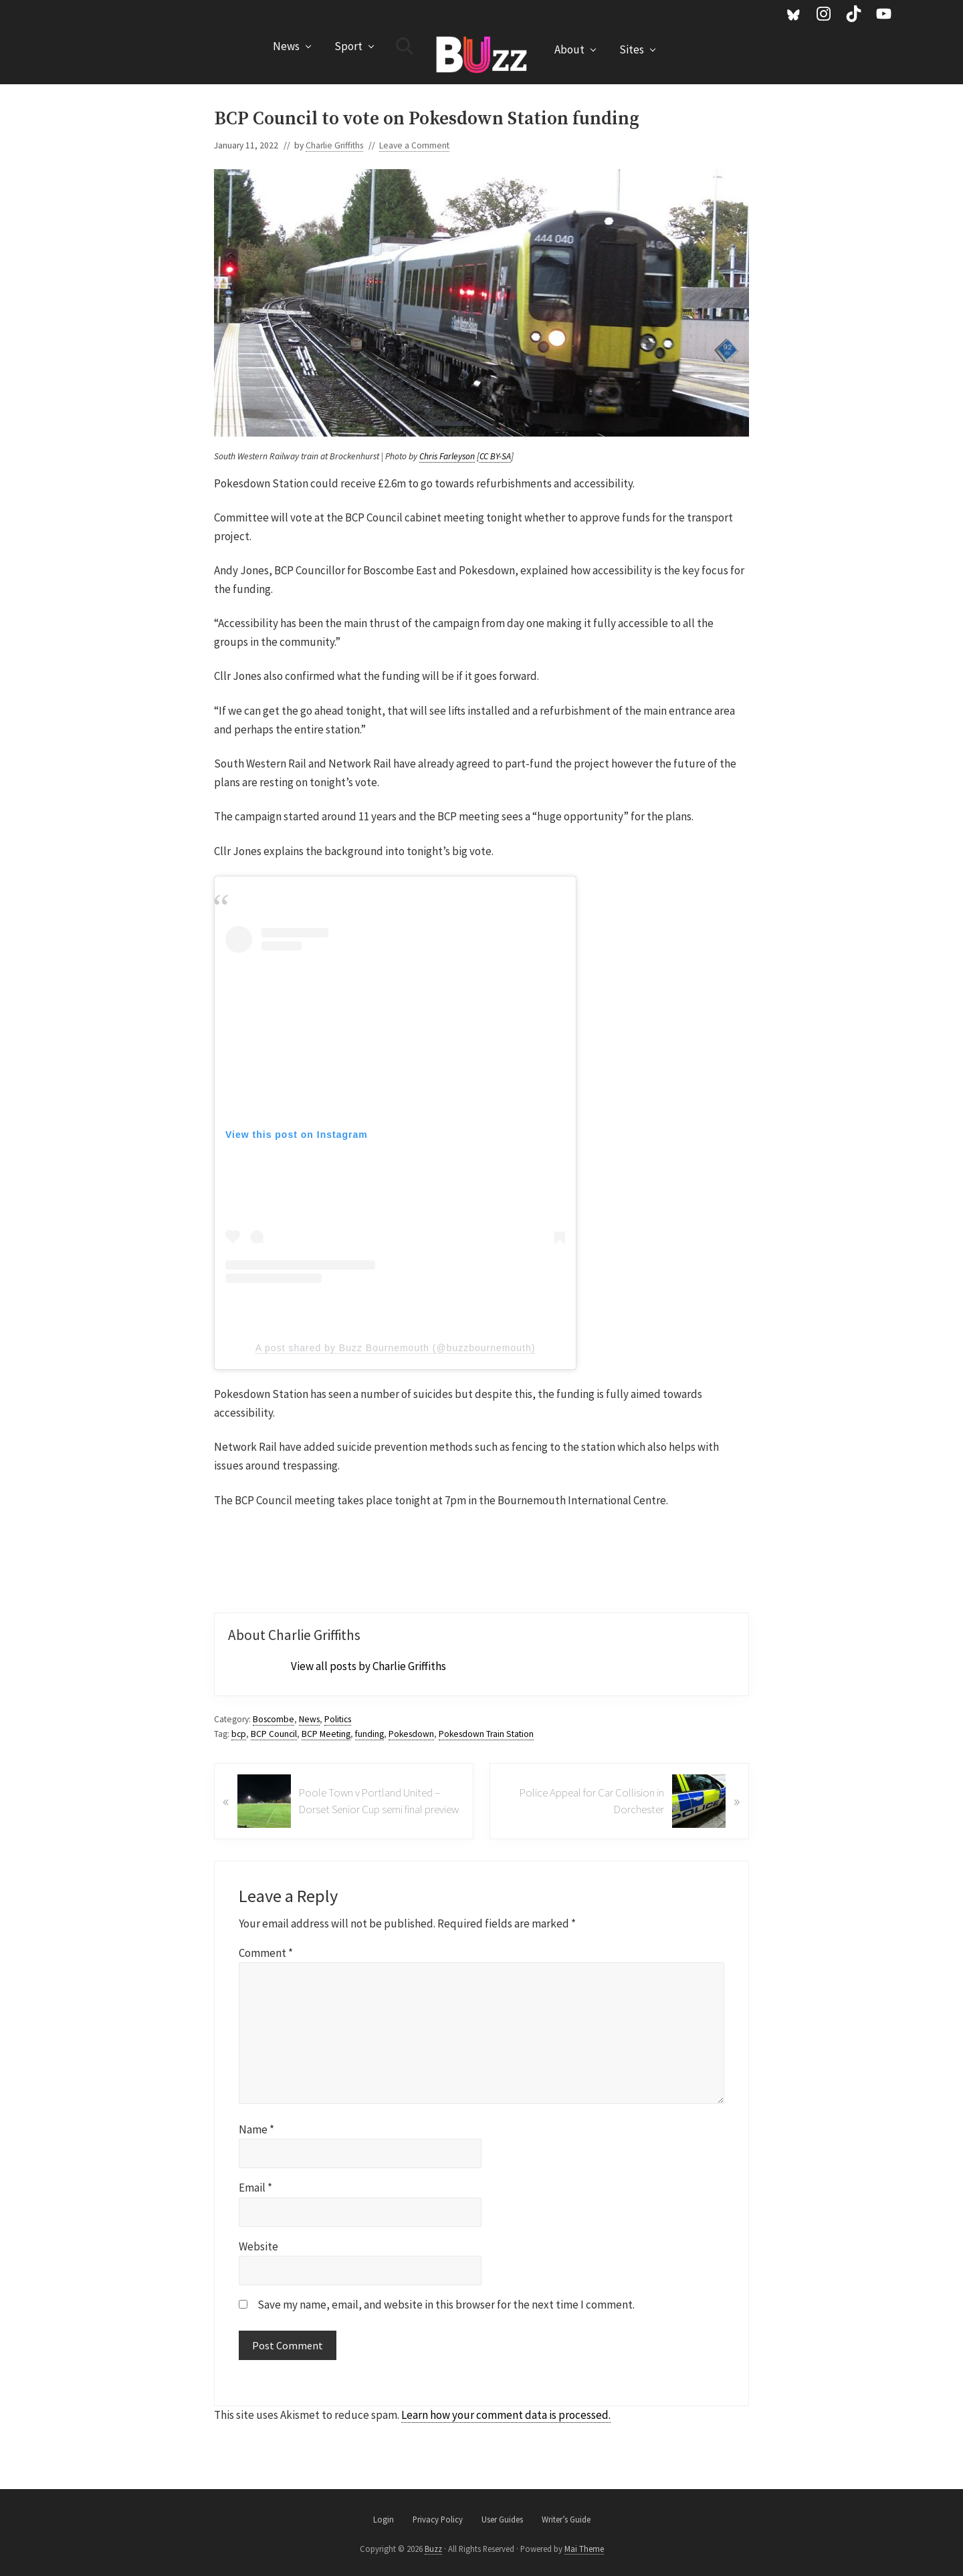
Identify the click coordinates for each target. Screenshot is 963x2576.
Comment (266, 1953)
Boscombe (273, 1719)
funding (369, 1734)
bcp (238, 1734)
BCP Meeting (326, 1734)
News (309, 1719)
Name (256, 2129)
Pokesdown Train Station (486, 1734)
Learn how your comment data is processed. (506, 2415)
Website (258, 2246)
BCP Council (274, 1734)
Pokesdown (411, 1734)
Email (255, 2187)
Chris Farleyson (447, 456)
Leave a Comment (414, 145)
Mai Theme (584, 2548)
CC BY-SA (495, 456)
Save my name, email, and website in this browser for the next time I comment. (446, 2304)
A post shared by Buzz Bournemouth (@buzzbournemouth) (395, 1347)
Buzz (433, 2548)
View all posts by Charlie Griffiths (368, 1666)
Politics (337, 1719)
